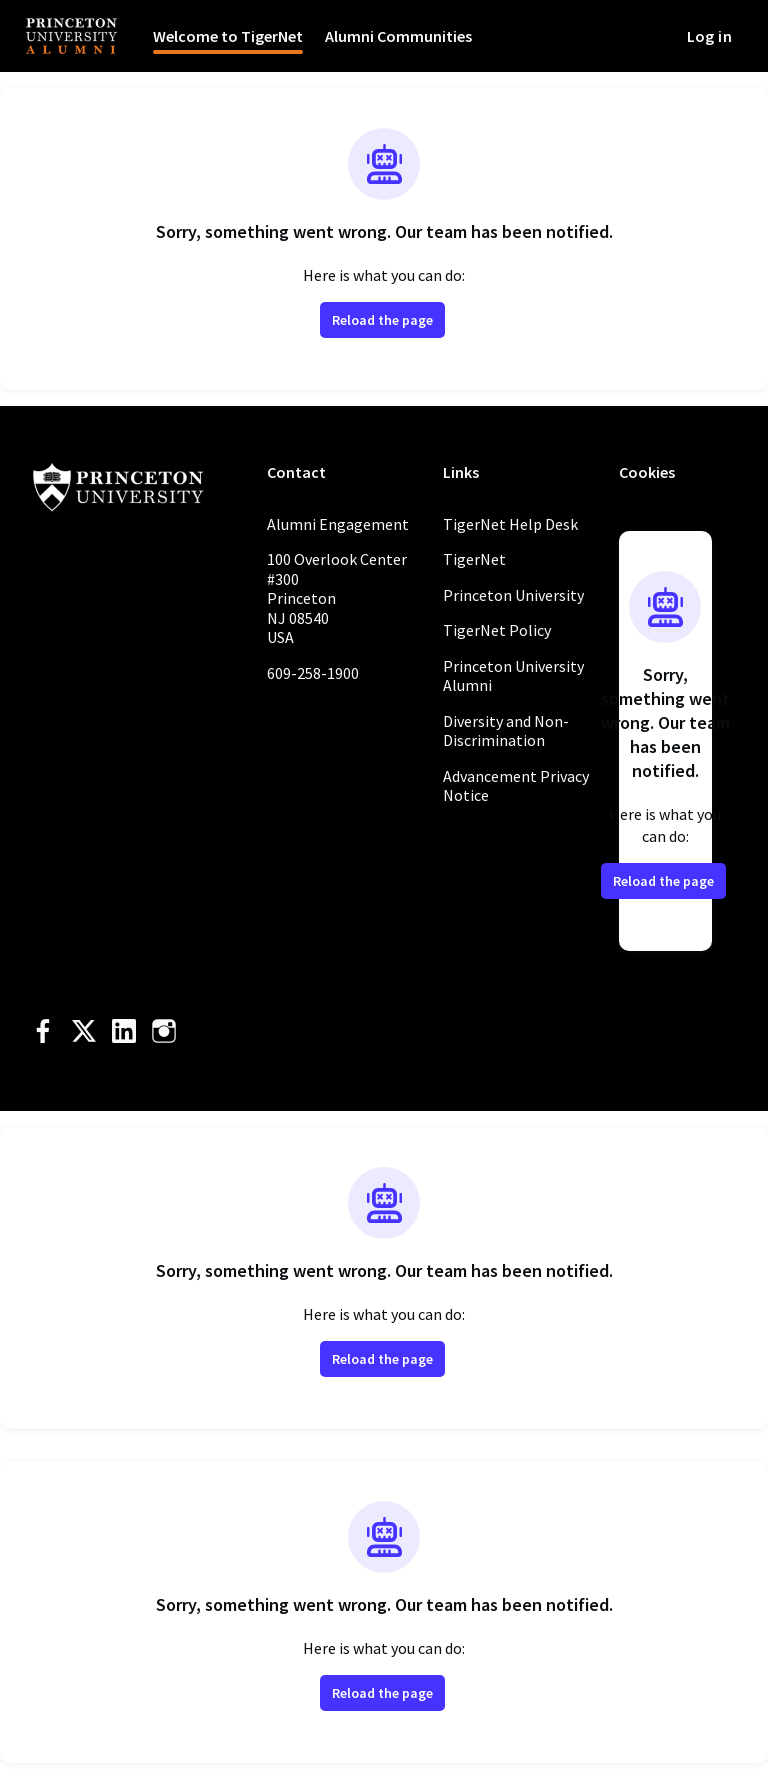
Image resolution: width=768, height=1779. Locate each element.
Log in (709, 36)
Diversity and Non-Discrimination (506, 731)
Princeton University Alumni (513, 676)
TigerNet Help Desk (510, 524)
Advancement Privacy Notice (516, 786)
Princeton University (513, 595)
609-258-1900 (313, 673)
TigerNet (474, 559)
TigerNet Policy (497, 630)
